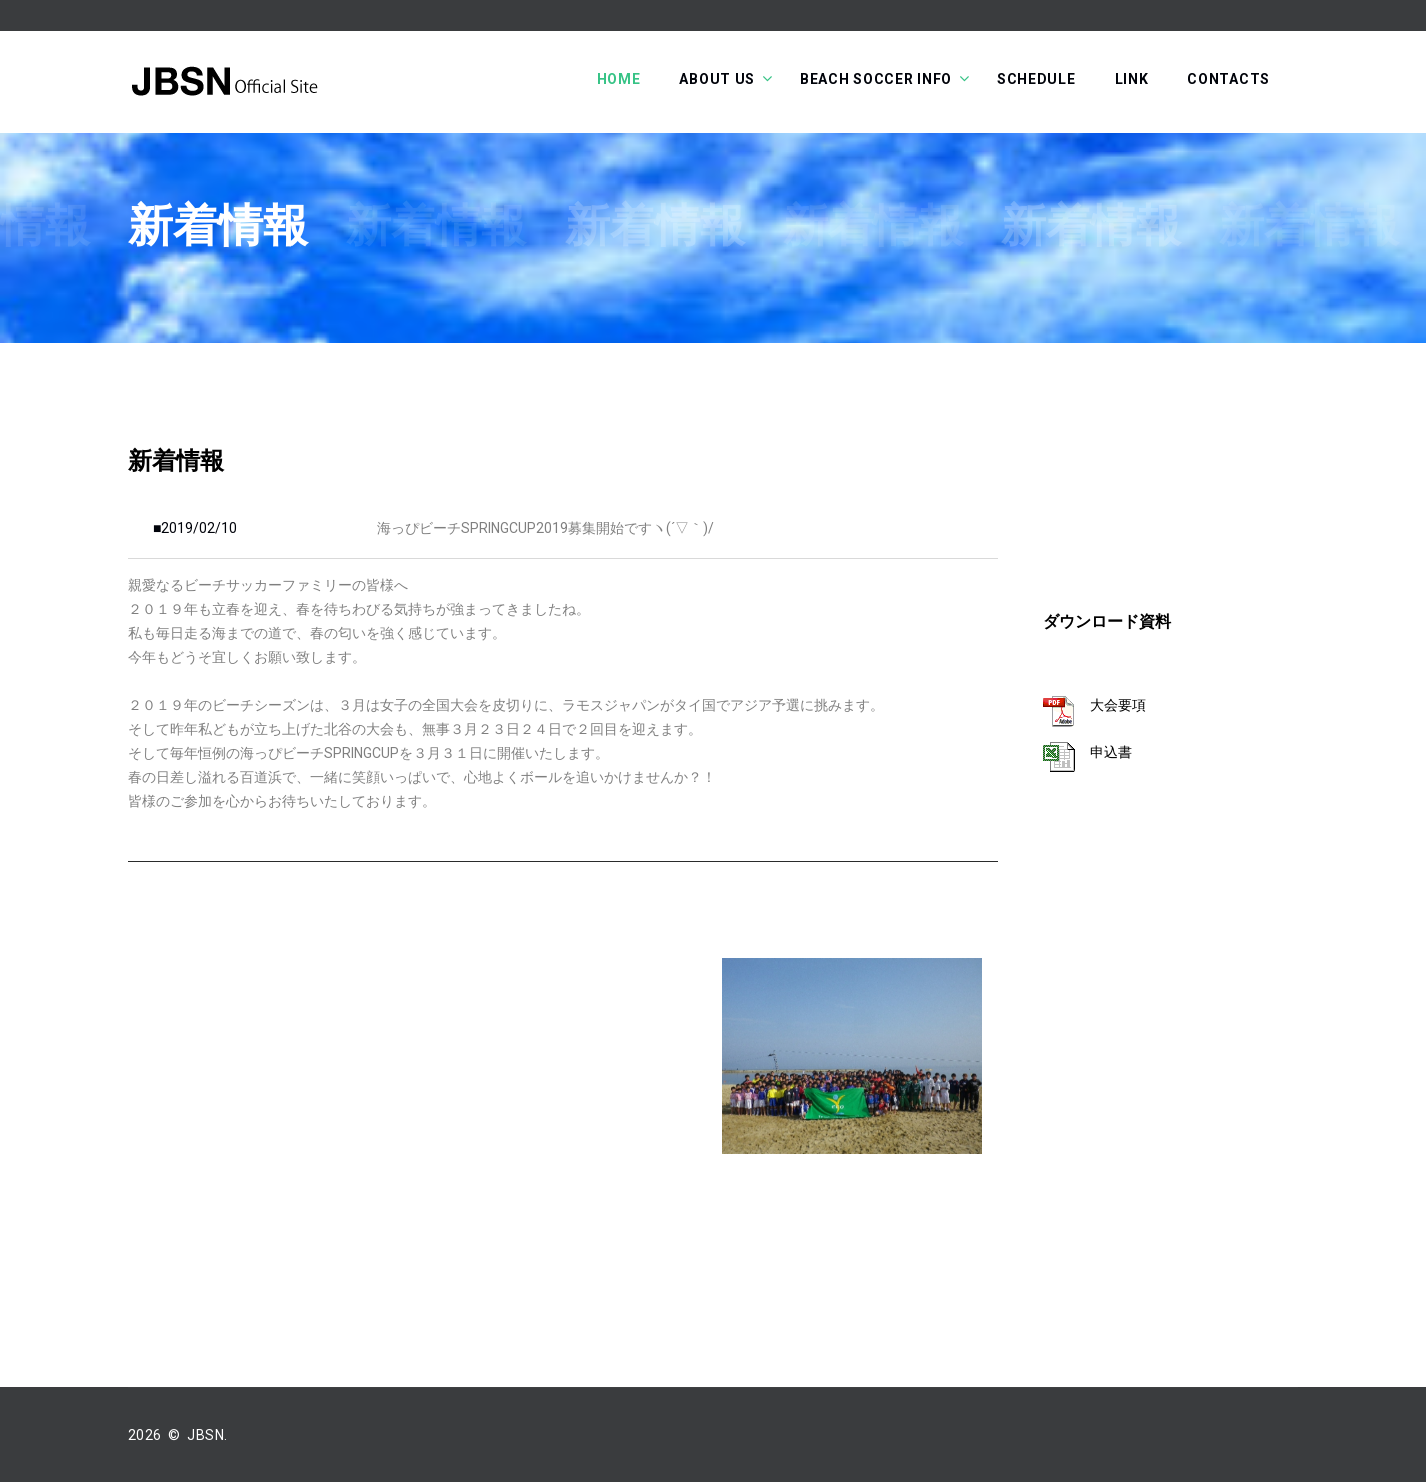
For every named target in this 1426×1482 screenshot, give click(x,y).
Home (619, 79)
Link (1132, 79)
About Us (717, 79)
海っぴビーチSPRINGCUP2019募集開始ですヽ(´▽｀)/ (545, 528)
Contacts (1228, 79)
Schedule (1036, 79)
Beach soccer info (876, 79)
